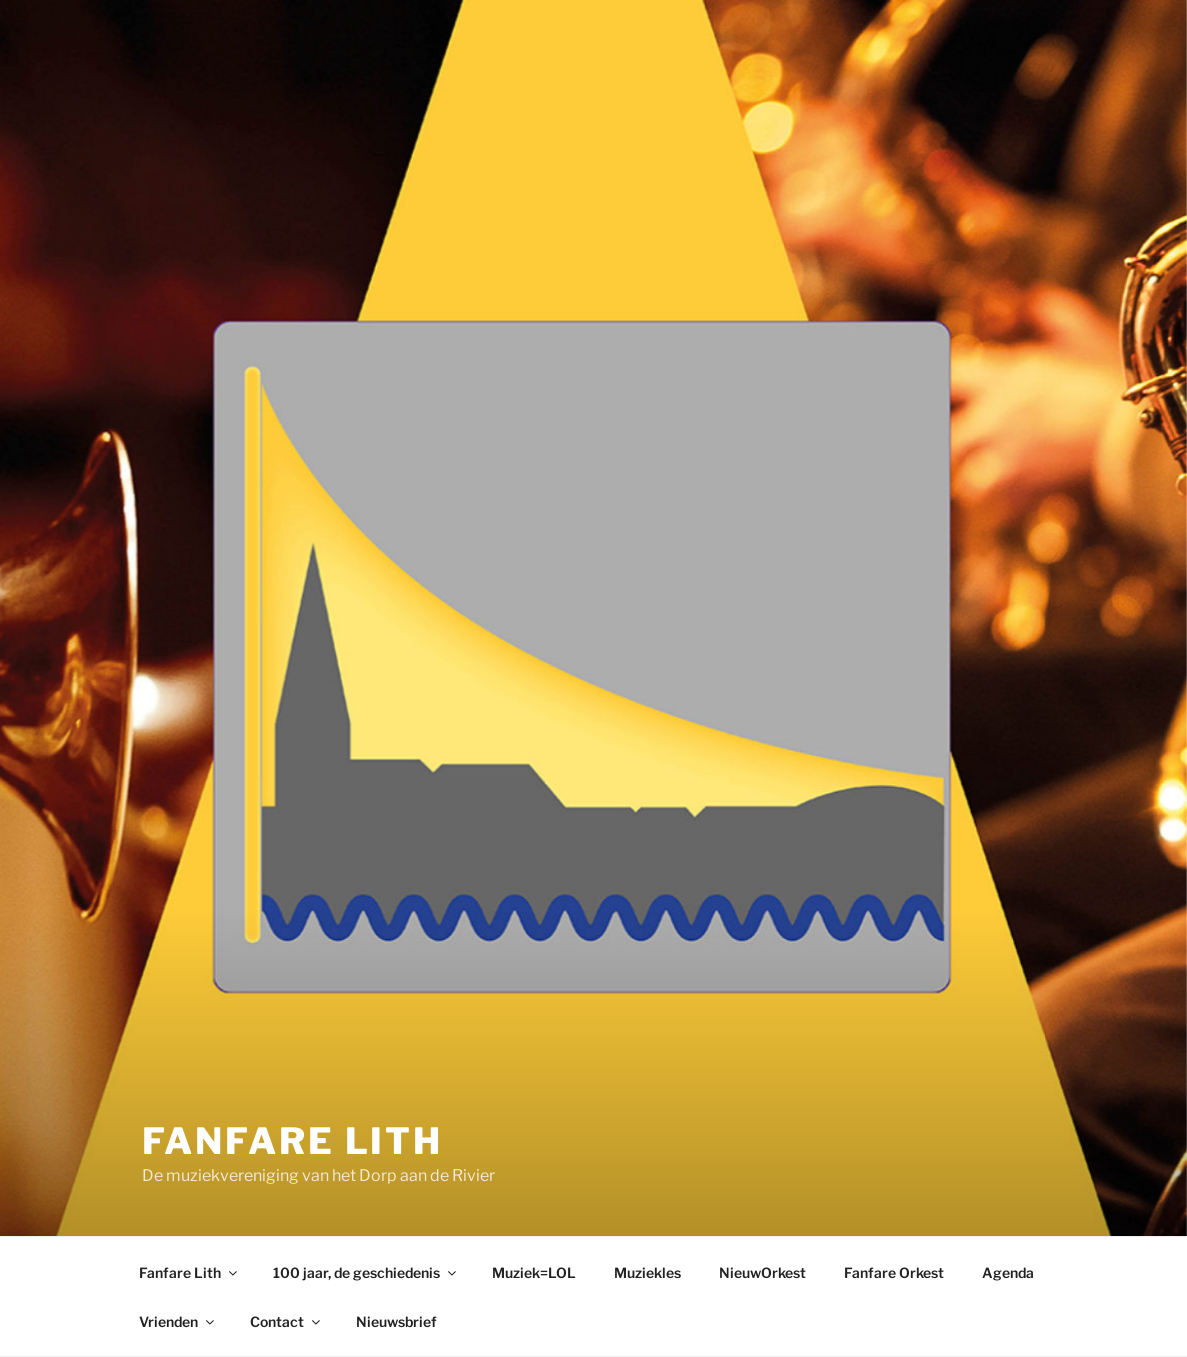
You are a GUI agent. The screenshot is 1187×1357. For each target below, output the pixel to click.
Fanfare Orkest (894, 1272)
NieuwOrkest (762, 1272)
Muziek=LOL (534, 1272)
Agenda (1008, 1272)
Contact (286, 1321)
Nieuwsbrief (396, 1321)
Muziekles (647, 1272)
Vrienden (178, 1321)
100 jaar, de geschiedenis (366, 1272)
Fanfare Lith (293, 1141)
